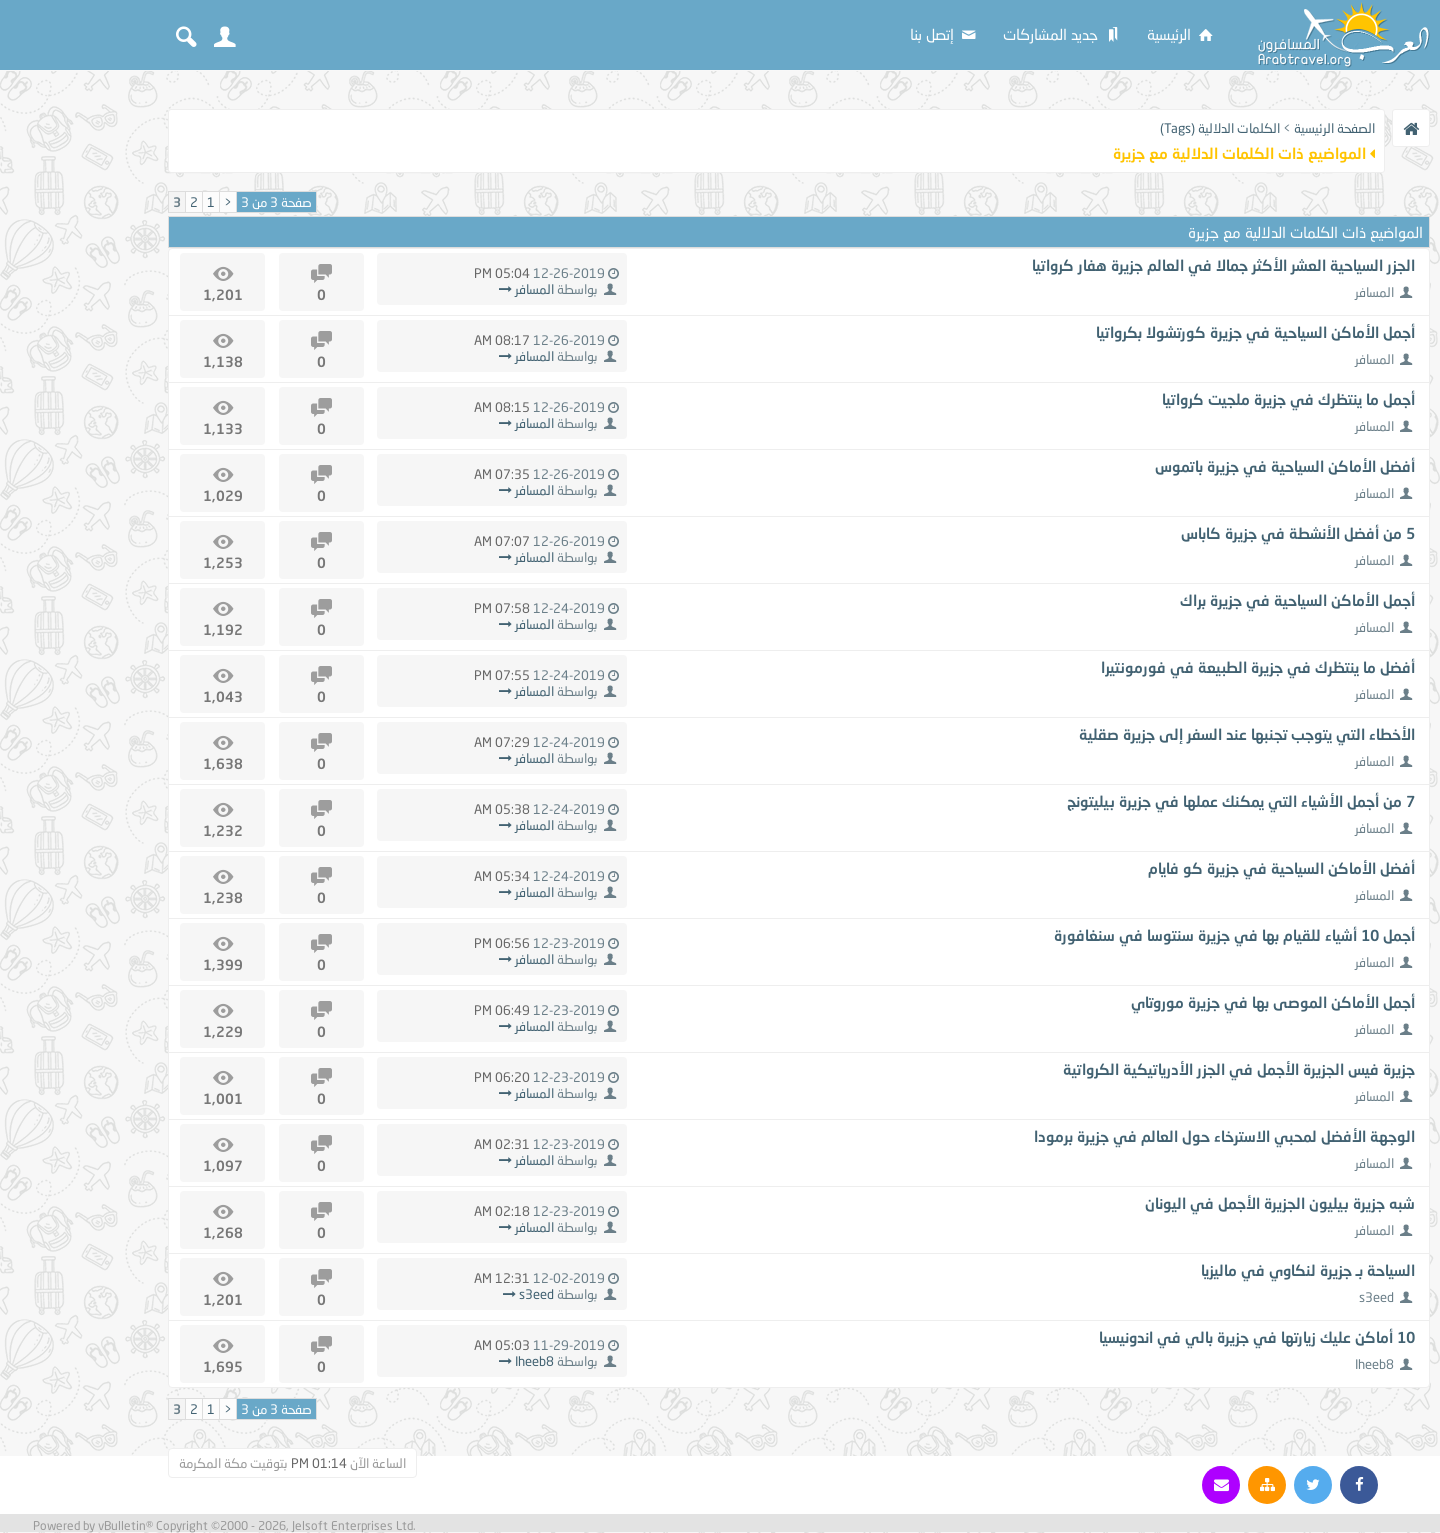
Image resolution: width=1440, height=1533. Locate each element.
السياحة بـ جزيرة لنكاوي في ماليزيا (1308, 1270)
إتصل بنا (944, 34)
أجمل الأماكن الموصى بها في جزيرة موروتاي (1273, 1002)
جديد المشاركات (1063, 34)
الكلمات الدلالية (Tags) (1220, 128)
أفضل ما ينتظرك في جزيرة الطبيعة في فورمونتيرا (1258, 667)
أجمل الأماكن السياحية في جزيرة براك (1297, 600)
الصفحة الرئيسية (1334, 128)
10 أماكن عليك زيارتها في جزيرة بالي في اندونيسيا (1257, 1337)
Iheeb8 (1374, 1364)
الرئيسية (1181, 34)
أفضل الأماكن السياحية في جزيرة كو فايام (1281, 868)
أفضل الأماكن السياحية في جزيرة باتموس (1285, 466)
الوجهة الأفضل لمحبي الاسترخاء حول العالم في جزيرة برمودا (1224, 1136)
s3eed (1376, 1297)
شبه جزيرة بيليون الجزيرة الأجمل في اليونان (1280, 1203)
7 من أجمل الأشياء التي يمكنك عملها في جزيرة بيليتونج (1241, 801)
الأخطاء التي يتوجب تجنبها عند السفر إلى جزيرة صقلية (1247, 734)
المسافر (1374, 292)
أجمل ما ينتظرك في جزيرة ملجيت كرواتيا (1288, 399)
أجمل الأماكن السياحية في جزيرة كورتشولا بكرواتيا (1255, 332)
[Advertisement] (80, 382)
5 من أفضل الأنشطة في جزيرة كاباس (1298, 533)
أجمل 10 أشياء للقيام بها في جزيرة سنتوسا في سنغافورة (1234, 935)
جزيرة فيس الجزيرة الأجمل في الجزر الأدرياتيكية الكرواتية (1239, 1069)
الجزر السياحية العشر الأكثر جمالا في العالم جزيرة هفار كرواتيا (1223, 265)
